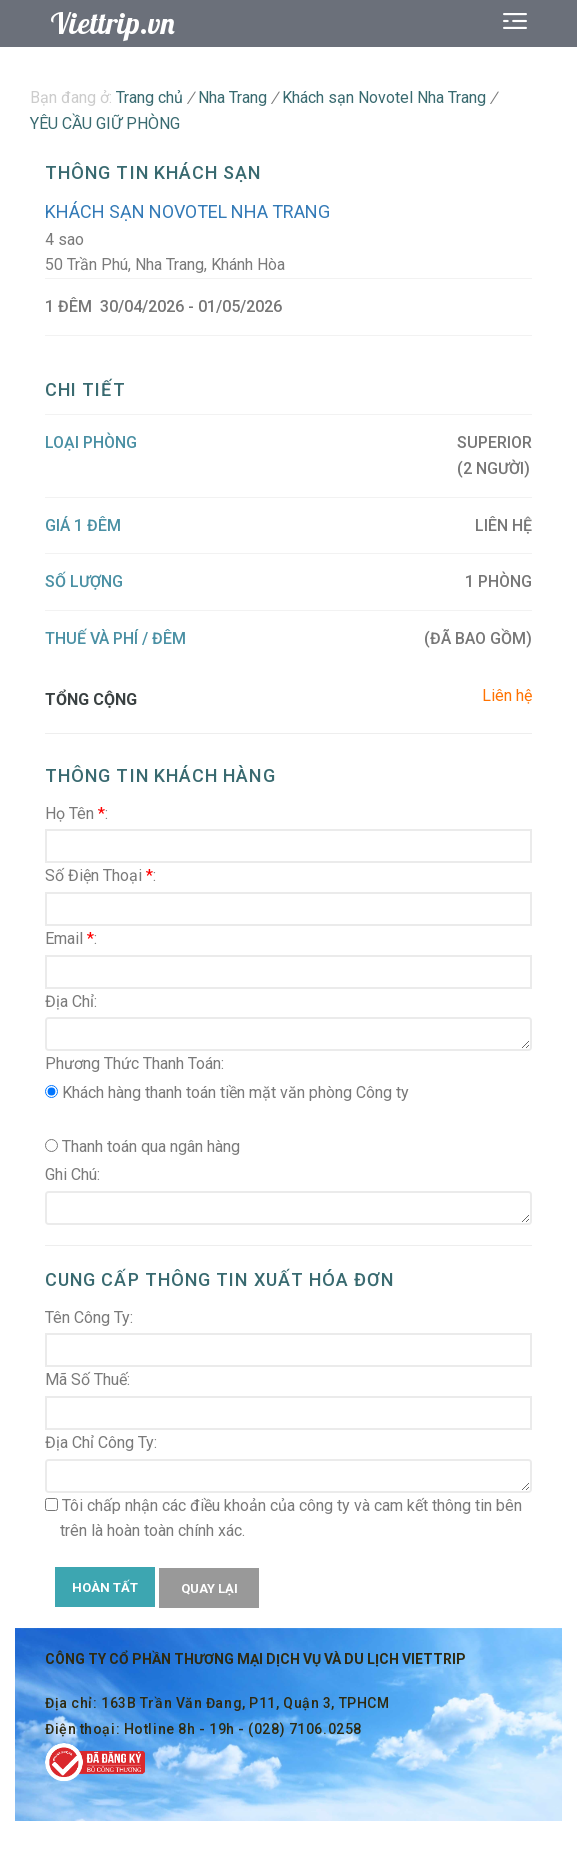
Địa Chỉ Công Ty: (101, 1442)
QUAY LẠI (209, 1588)
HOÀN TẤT (105, 1587)
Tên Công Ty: (89, 1317)
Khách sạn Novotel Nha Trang (187, 211)
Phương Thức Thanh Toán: (134, 1063)
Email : (71, 938)
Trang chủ (149, 97)
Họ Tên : (76, 813)
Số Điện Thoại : (100, 875)
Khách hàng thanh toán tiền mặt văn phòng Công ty (227, 1092)
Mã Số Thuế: (87, 1379)
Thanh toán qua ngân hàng (142, 1146)
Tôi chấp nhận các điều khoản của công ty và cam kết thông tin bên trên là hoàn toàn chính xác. (283, 1518)
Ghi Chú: (72, 1174)
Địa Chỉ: (71, 1001)
